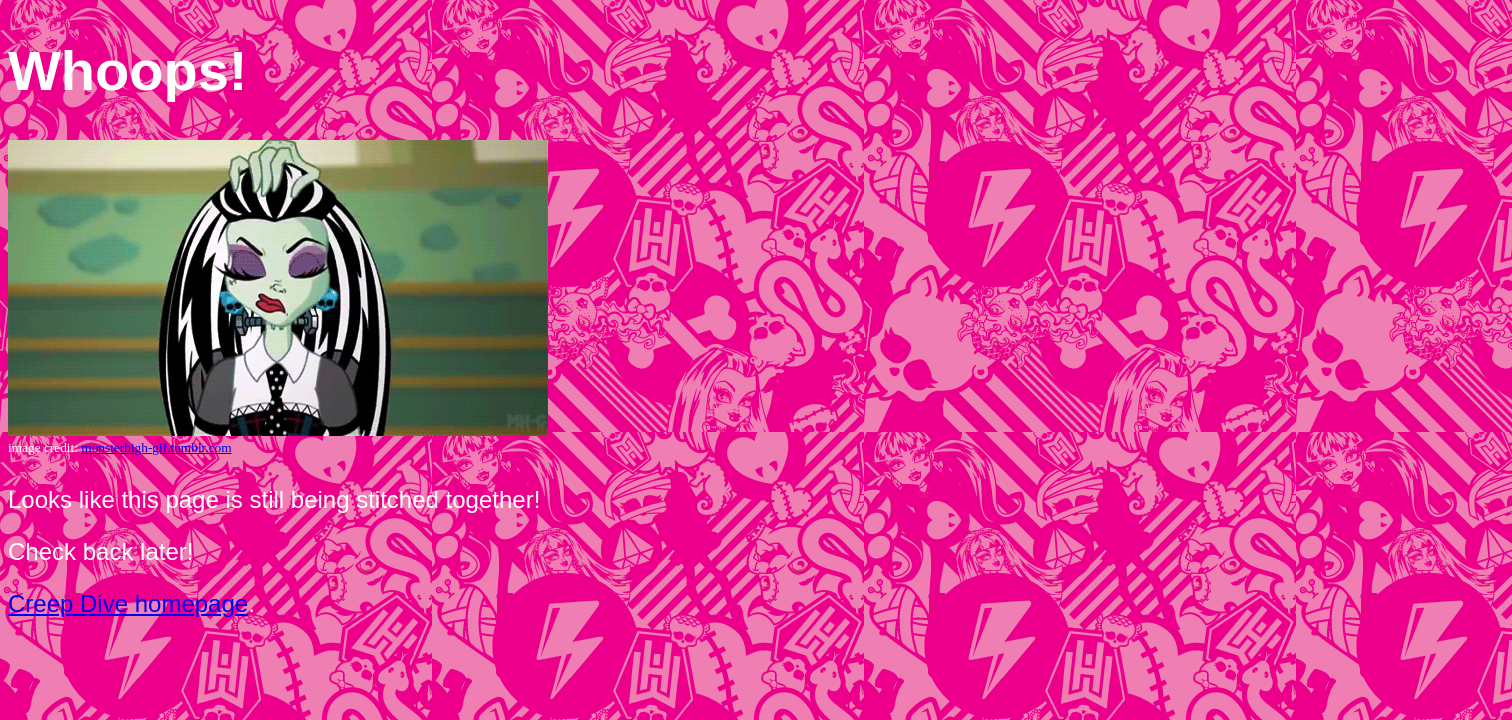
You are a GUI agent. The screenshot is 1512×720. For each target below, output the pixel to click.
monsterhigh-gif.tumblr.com (156, 447)
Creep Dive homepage (128, 603)
